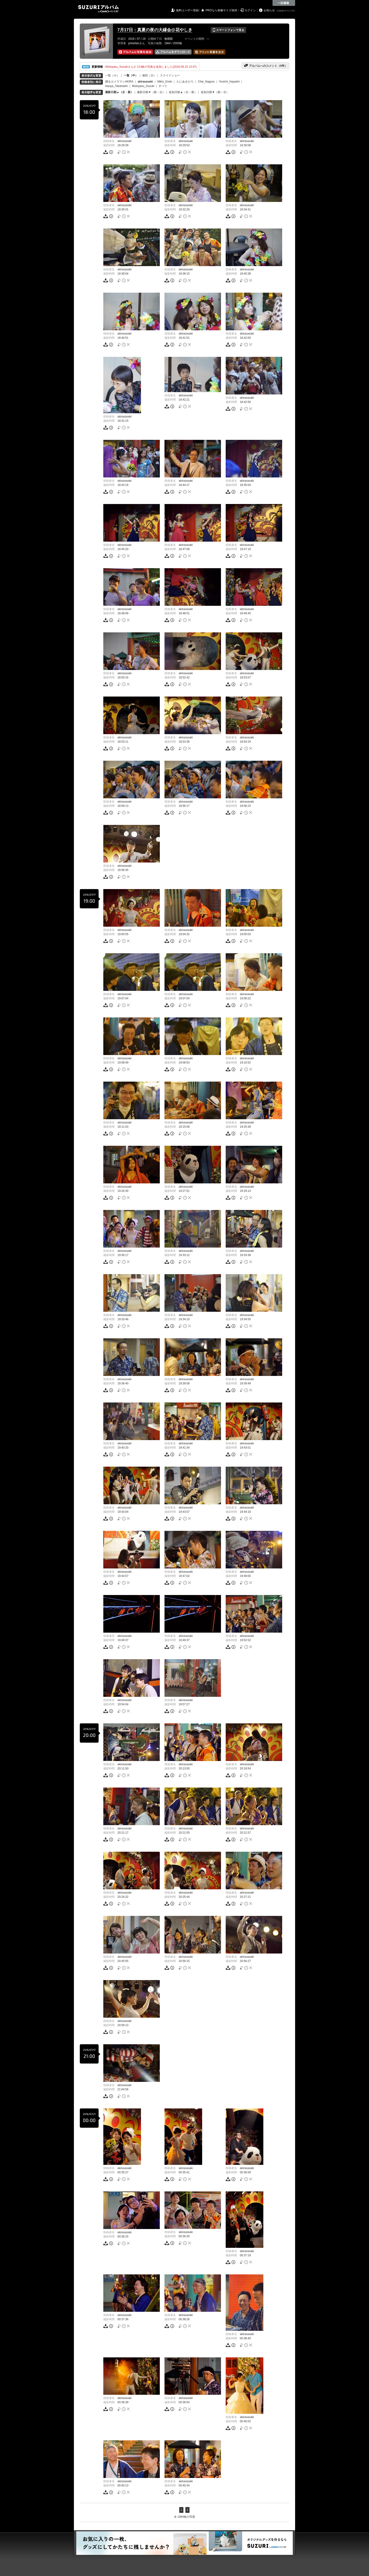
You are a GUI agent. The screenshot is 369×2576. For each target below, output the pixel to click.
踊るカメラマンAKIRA (119, 81)
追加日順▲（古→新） (183, 92)
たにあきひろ (184, 81)
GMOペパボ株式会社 (286, 10)
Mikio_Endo (164, 81)
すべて (163, 86)
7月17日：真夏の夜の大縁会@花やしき (154, 30)
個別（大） (149, 75)
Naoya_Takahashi (116, 86)
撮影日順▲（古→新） (119, 92)
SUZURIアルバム (98, 9)
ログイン (250, 10)
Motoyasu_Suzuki (143, 86)
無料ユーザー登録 (187, 10)
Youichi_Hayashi (229, 81)
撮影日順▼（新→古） (151, 92)
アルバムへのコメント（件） (265, 65)
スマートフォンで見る (228, 30)
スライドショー (170, 75)
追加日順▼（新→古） (215, 92)
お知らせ (269, 10)
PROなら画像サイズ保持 (221, 10)
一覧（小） (112, 75)
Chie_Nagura (206, 81)
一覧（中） (131, 75)
